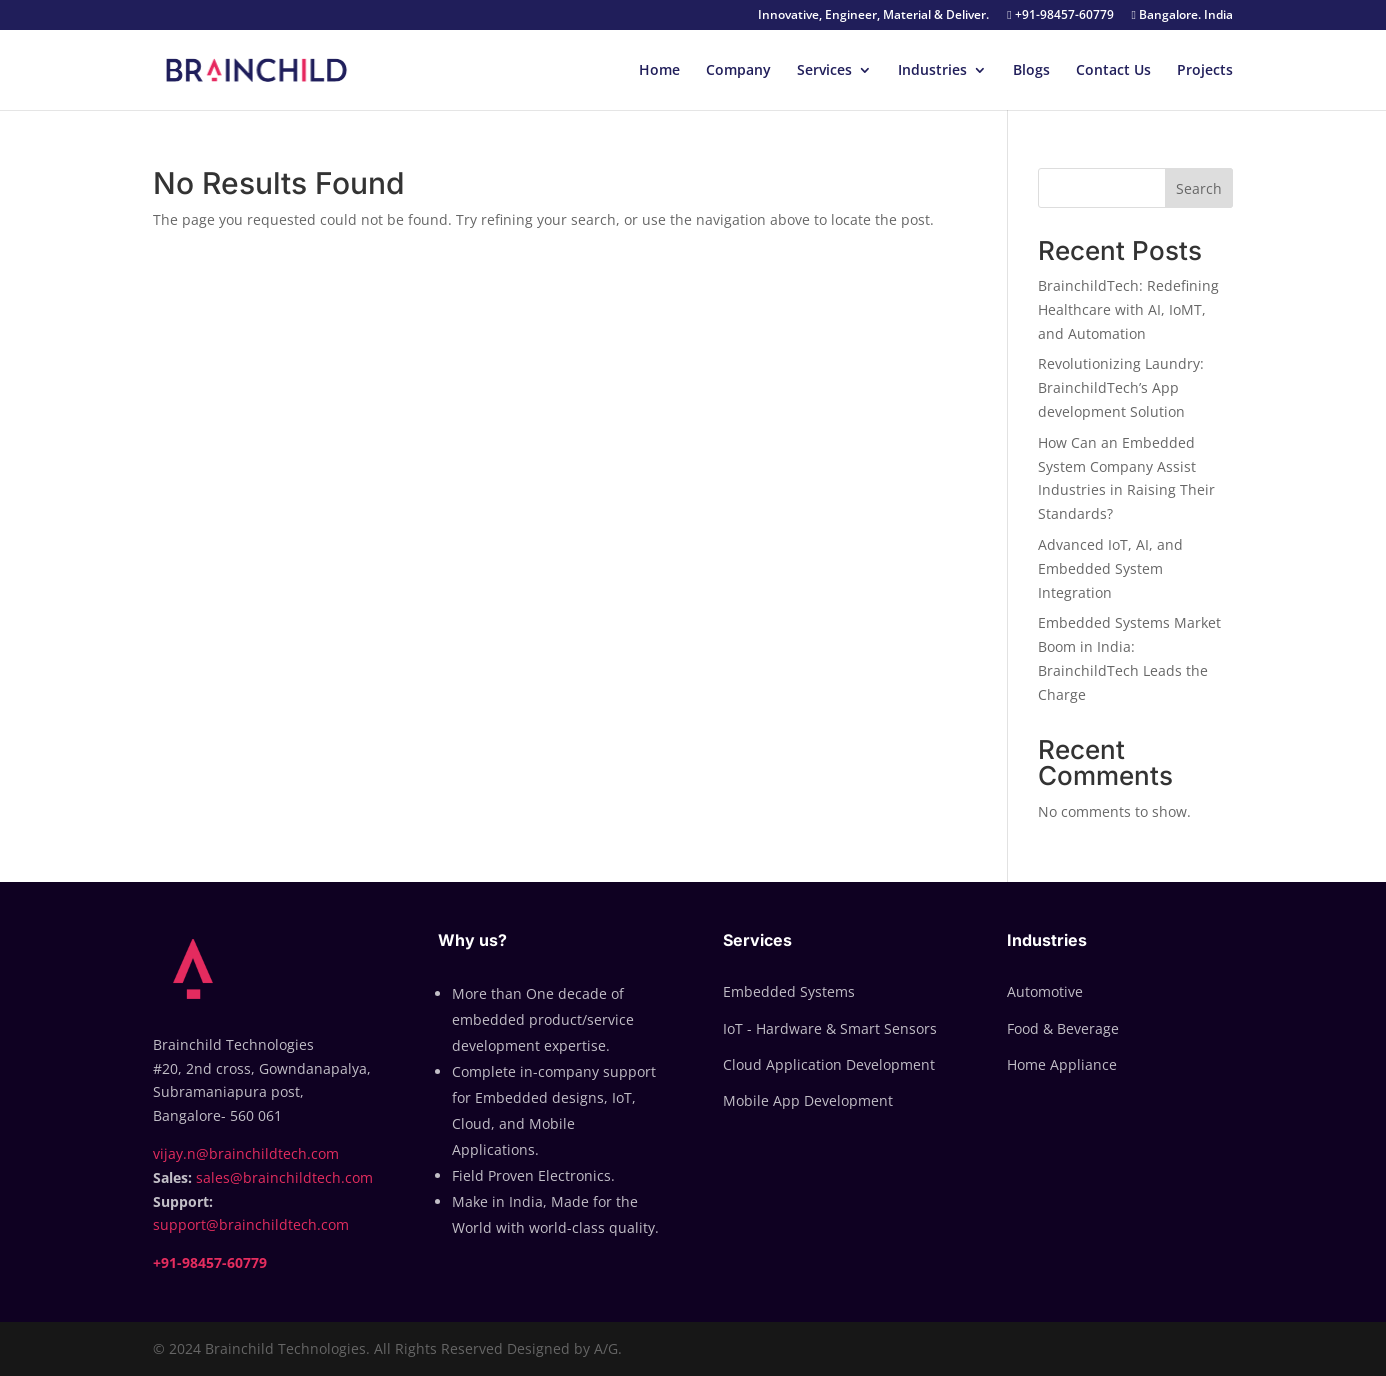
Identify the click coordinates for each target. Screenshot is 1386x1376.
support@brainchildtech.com (251, 1224)
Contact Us (1113, 71)
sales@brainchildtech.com (284, 1177)
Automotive (1045, 991)
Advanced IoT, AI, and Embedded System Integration (1110, 568)
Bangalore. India (1182, 16)
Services (824, 71)
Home (659, 71)
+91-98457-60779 (1060, 16)
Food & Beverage (1063, 1028)
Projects (1205, 71)
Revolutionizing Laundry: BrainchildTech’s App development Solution (1121, 387)
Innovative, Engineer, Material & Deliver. (873, 16)
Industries (932, 71)
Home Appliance (1062, 1064)
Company (738, 71)
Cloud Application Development (829, 1064)
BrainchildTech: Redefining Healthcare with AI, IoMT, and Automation (1128, 309)
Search (1199, 188)
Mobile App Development (808, 1100)
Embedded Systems (789, 991)
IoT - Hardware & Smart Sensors (830, 1028)
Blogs (1031, 71)
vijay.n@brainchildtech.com (246, 1153)
